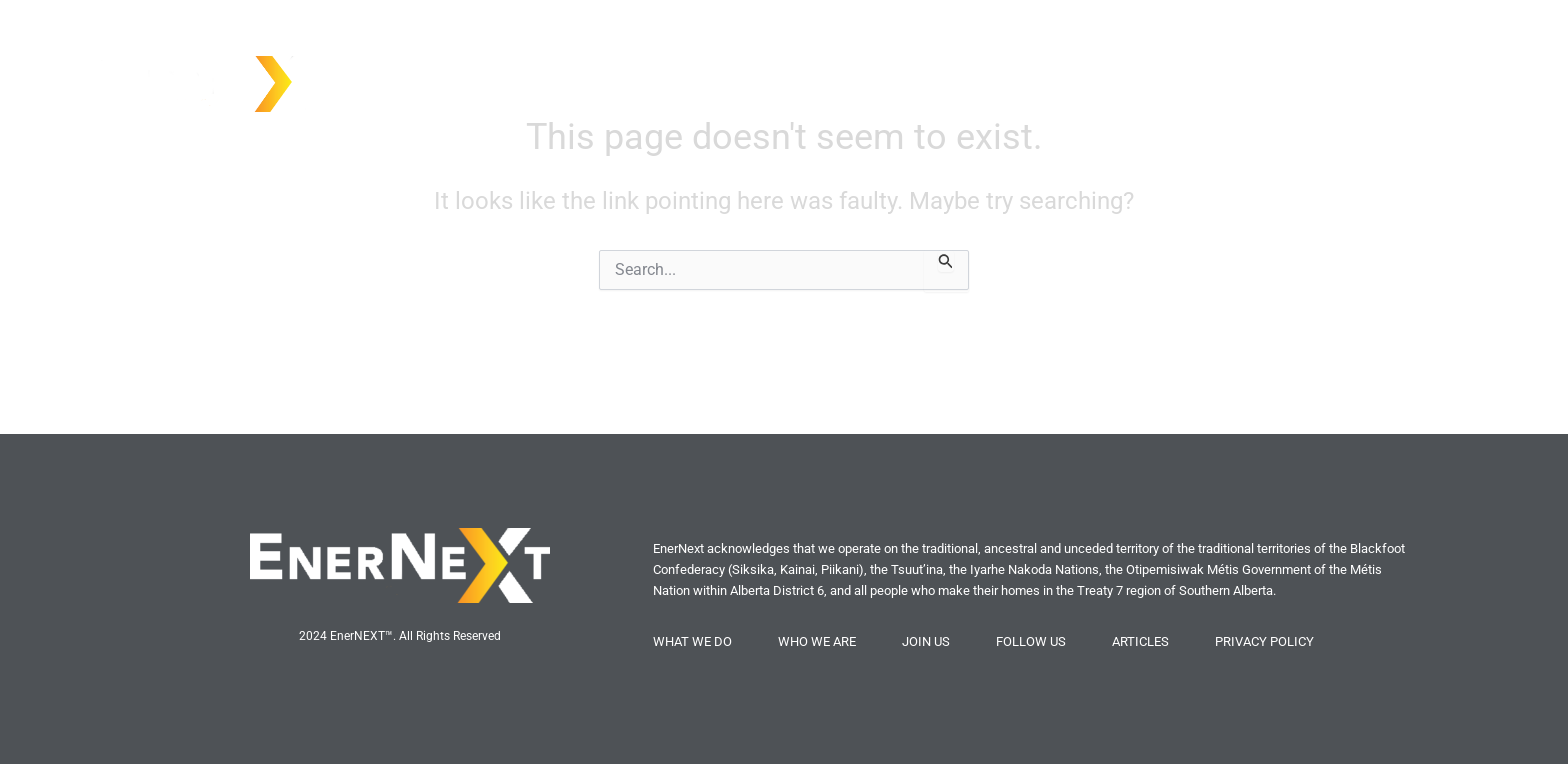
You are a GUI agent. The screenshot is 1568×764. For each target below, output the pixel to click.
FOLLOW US (1031, 641)
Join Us (1425, 78)
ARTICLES (1140, 641)
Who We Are (1206, 78)
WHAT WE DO (692, 641)
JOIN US (926, 641)
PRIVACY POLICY (1264, 641)
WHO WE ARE (817, 641)
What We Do (1324, 78)
